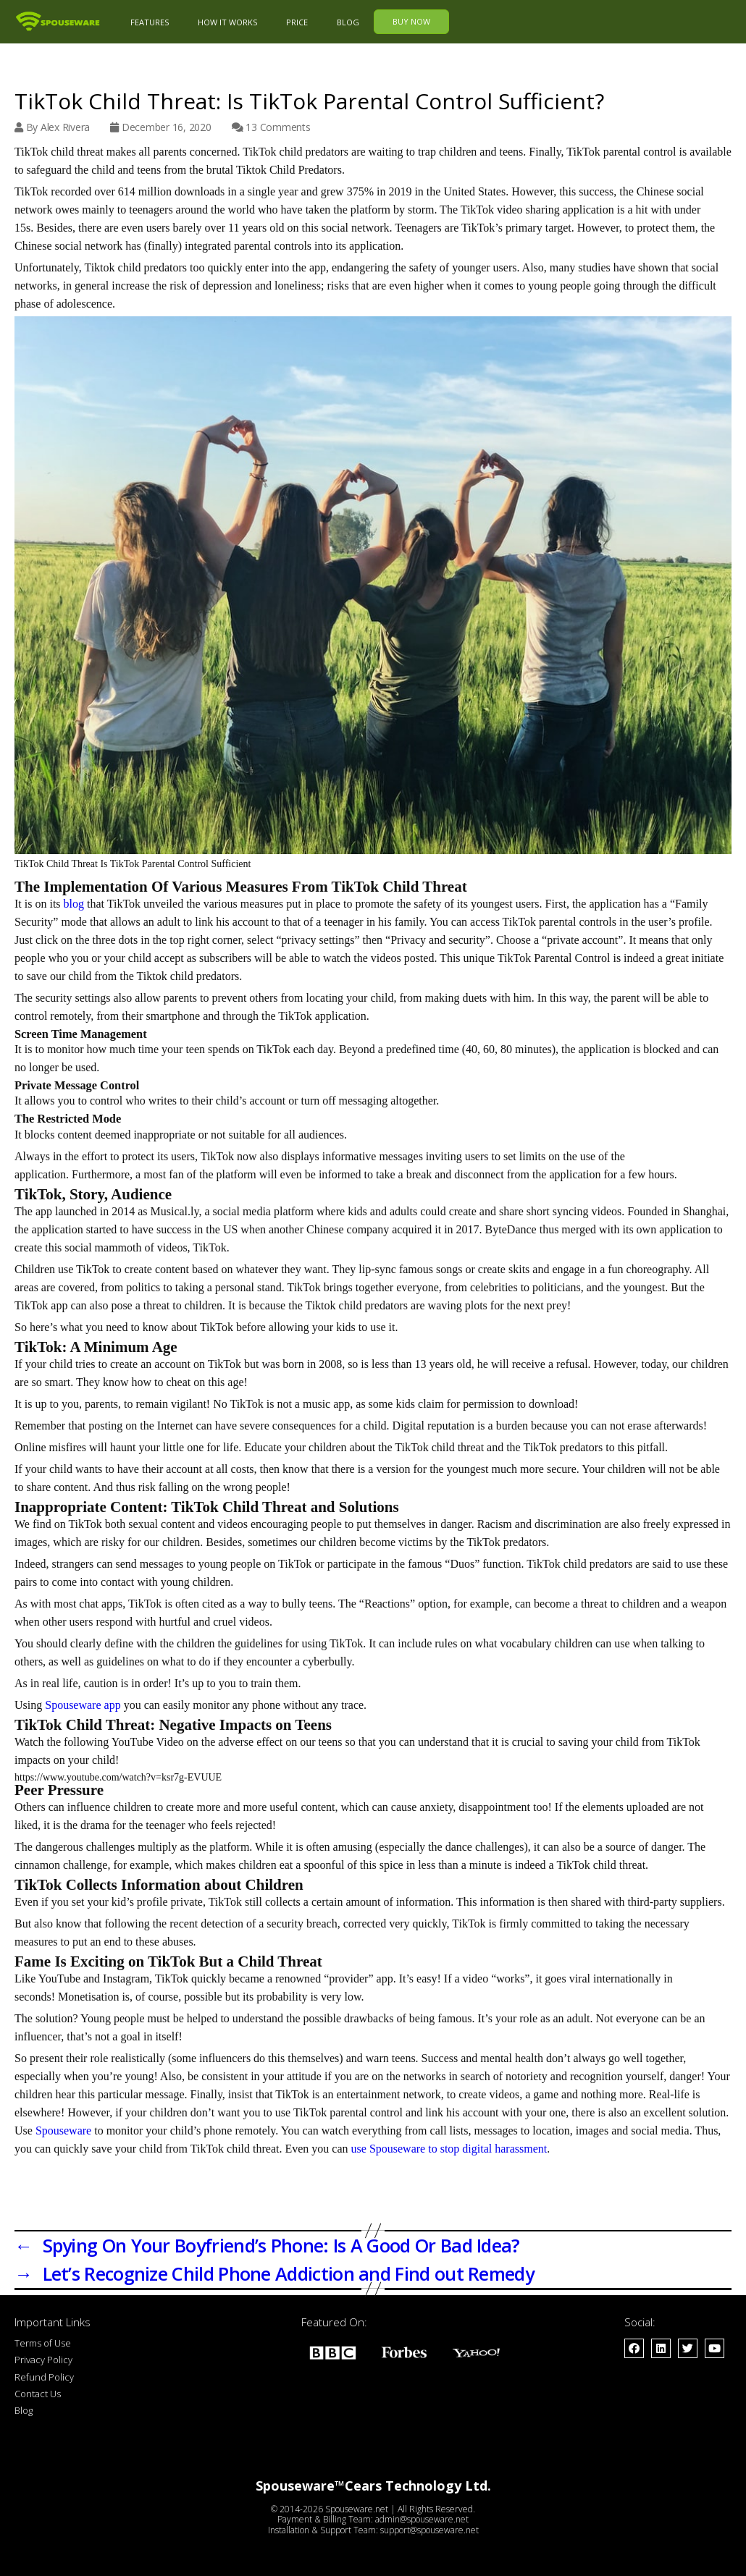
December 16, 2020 (166, 127)
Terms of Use (42, 2342)
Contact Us (37, 2393)
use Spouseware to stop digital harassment (449, 2148)
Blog (23, 2410)
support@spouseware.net (429, 2530)
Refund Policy (44, 2376)
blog (74, 904)
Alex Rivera (65, 127)
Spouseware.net (356, 2509)
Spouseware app (82, 1705)
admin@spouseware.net (422, 2519)
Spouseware (63, 2130)
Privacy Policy (43, 2359)
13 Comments (278, 127)
